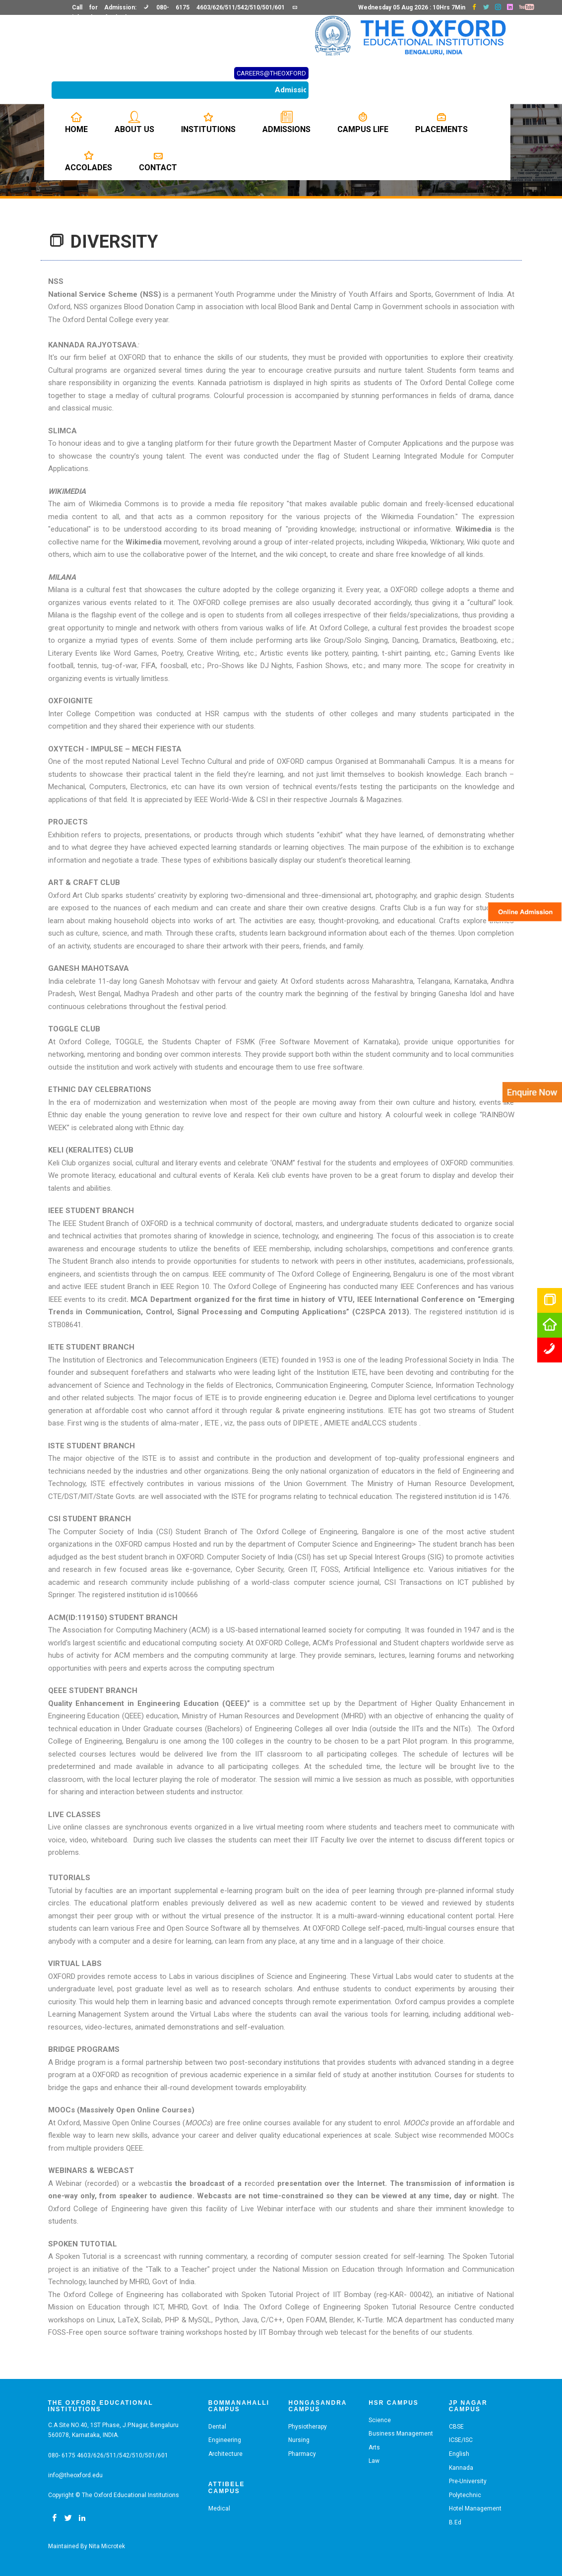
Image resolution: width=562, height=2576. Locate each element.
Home (76, 122)
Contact (158, 160)
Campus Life (362, 122)
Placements (441, 122)
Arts (374, 2447)
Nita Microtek (107, 2546)
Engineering (224, 2440)
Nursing (299, 2440)
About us (134, 122)
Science (380, 2420)
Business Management (401, 2433)
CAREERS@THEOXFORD (271, 73)
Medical (219, 2508)
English (459, 2453)
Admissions (286, 122)
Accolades (88, 160)
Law (374, 2460)
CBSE (456, 2426)
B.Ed (455, 2522)
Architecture (225, 2453)
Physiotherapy (307, 2426)
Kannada (461, 2467)
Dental (217, 2426)
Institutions (208, 122)
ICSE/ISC (461, 2440)
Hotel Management (475, 2508)
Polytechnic (465, 2495)
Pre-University (468, 2481)
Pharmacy (302, 2453)
